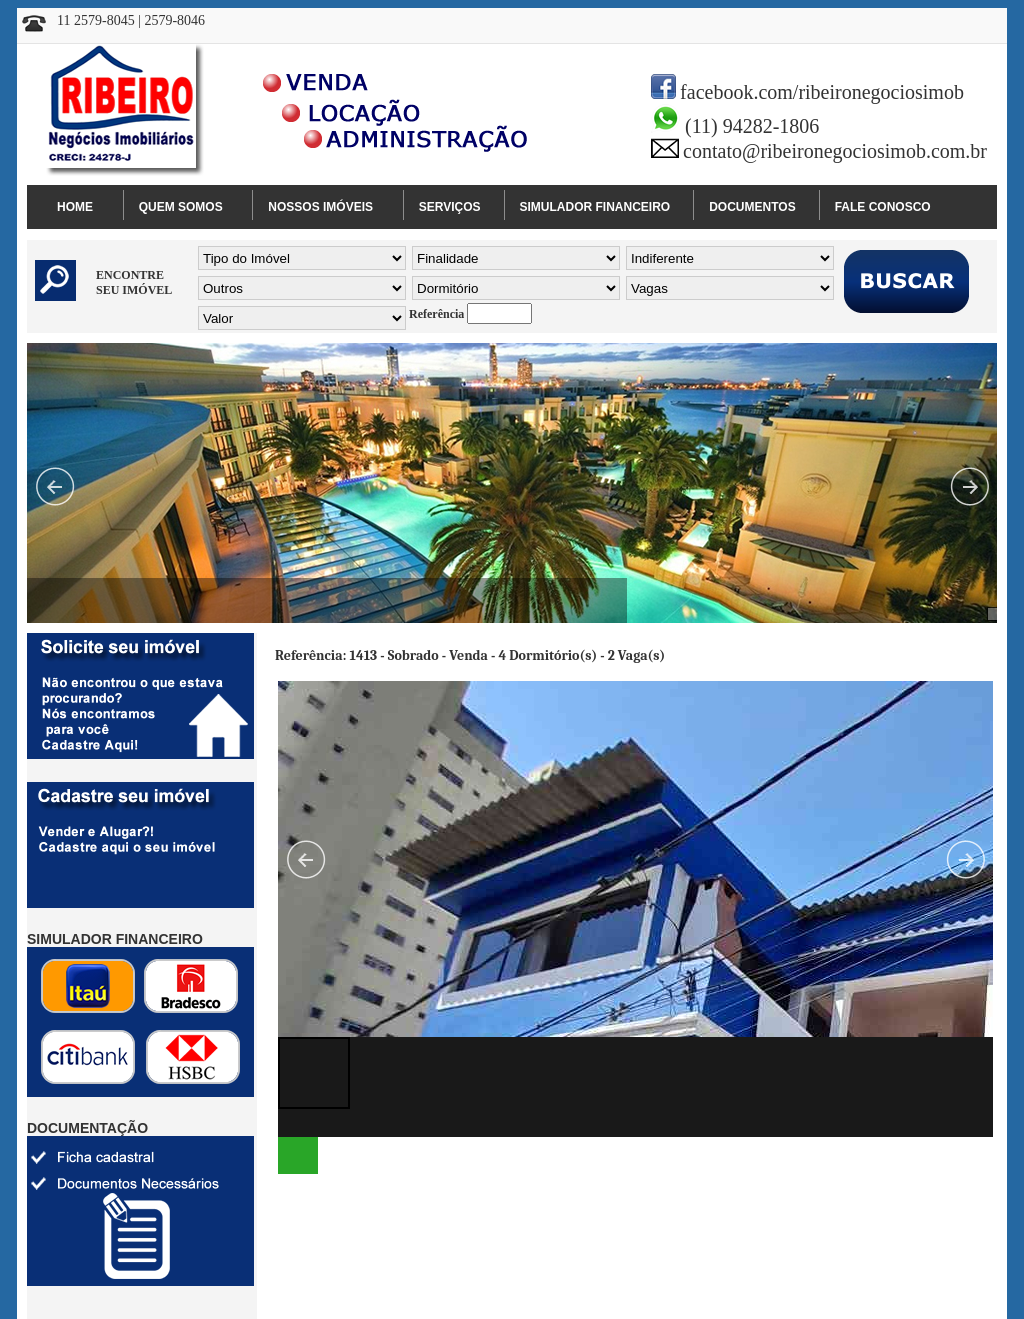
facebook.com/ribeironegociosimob (822, 92)
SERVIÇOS (450, 207)
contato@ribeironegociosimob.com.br (835, 151)
